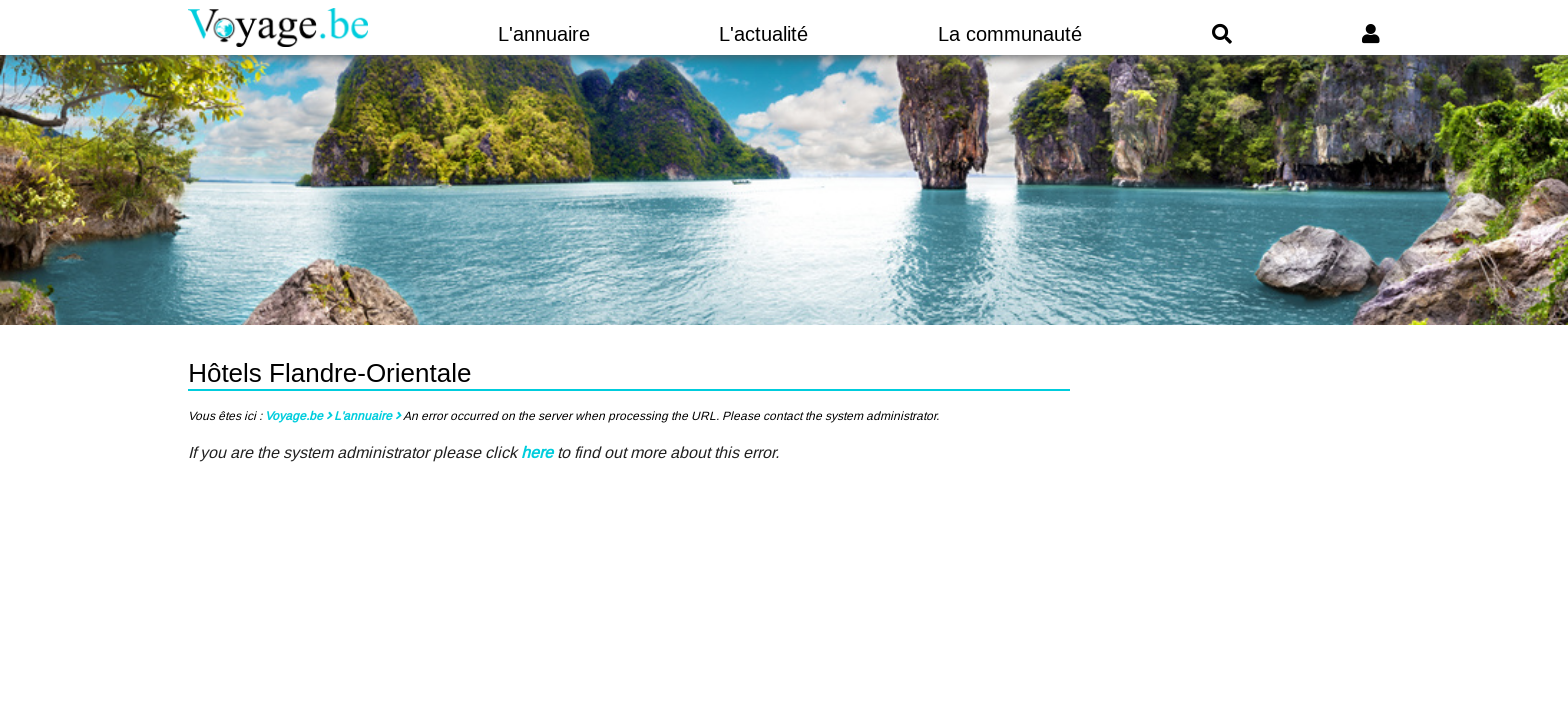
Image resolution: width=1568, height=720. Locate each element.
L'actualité (763, 34)
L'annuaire (544, 34)
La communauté (1010, 34)
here (537, 452)
